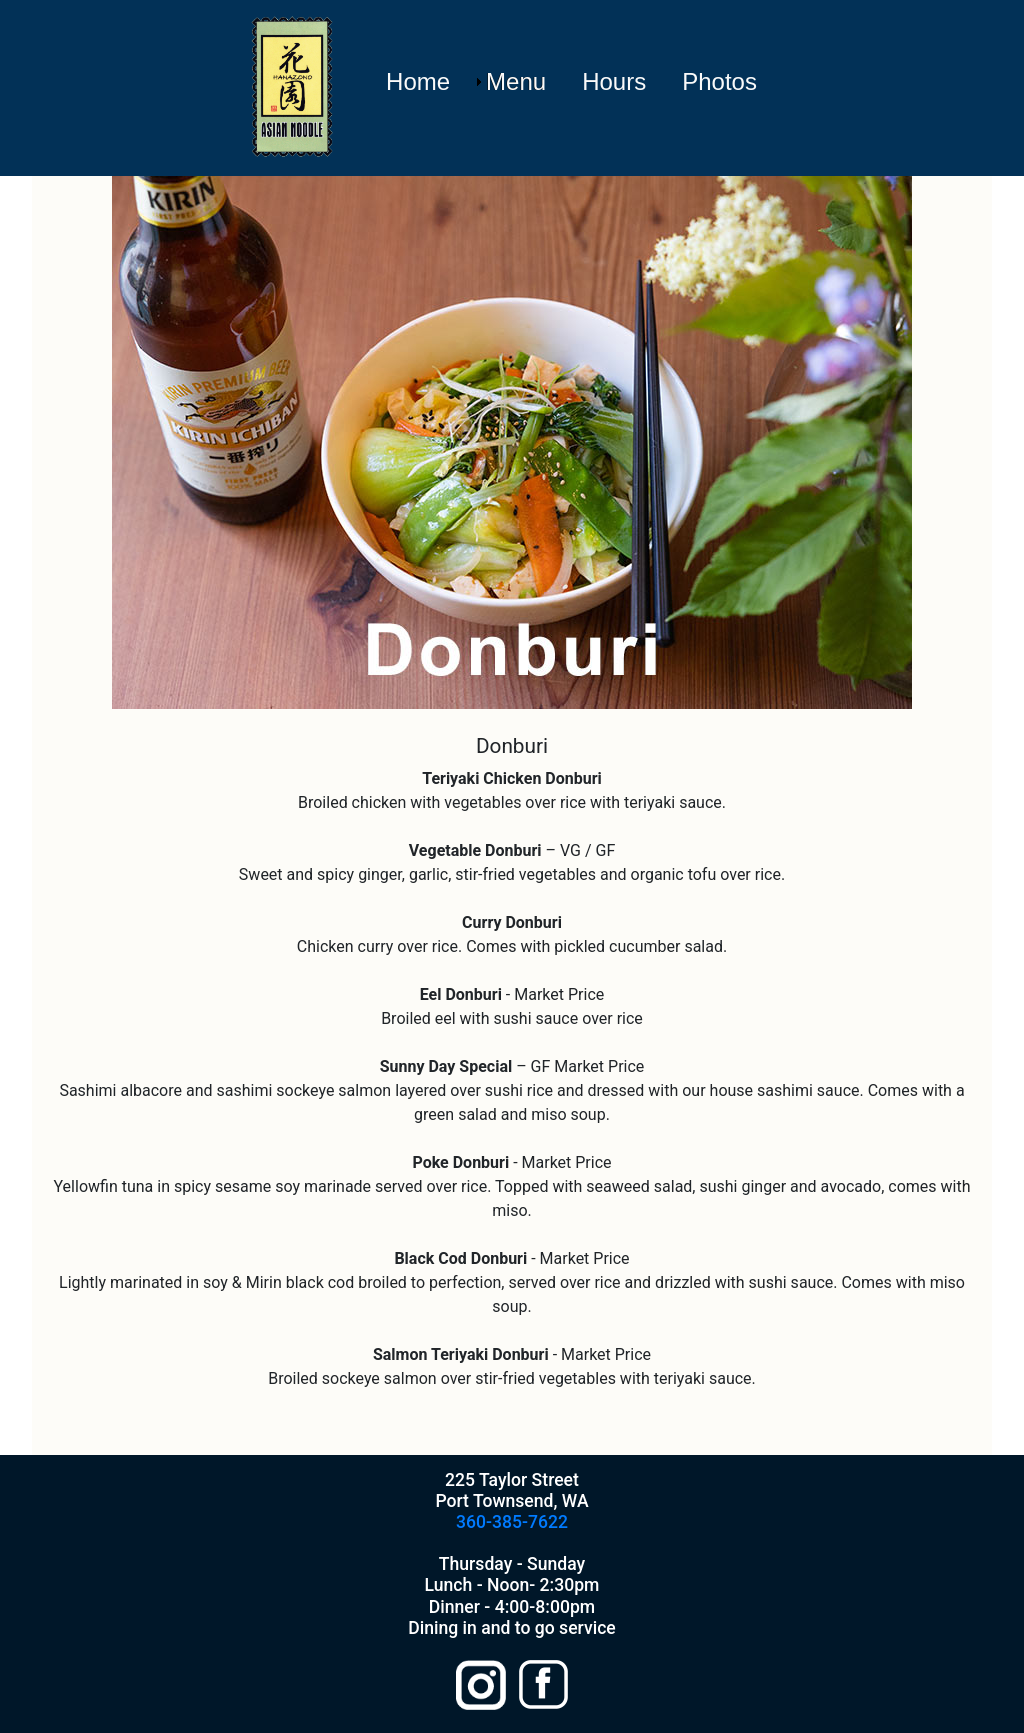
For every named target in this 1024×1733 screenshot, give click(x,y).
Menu (516, 81)
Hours (614, 81)
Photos (719, 81)
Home (418, 81)
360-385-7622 (512, 1522)
